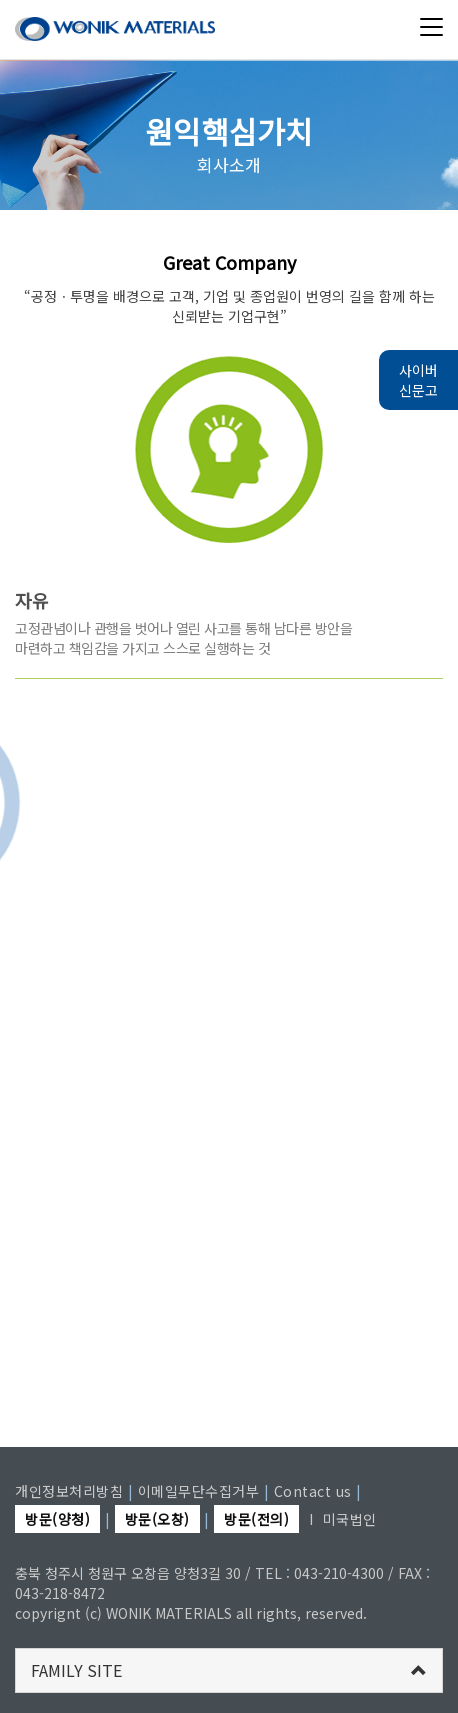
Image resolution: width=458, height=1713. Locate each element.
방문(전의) (256, 1519)
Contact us (313, 1491)
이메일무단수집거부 (199, 1491)
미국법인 (350, 1519)
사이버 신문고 (418, 380)
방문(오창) (157, 1519)
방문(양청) (57, 1519)
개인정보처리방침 (69, 1491)
